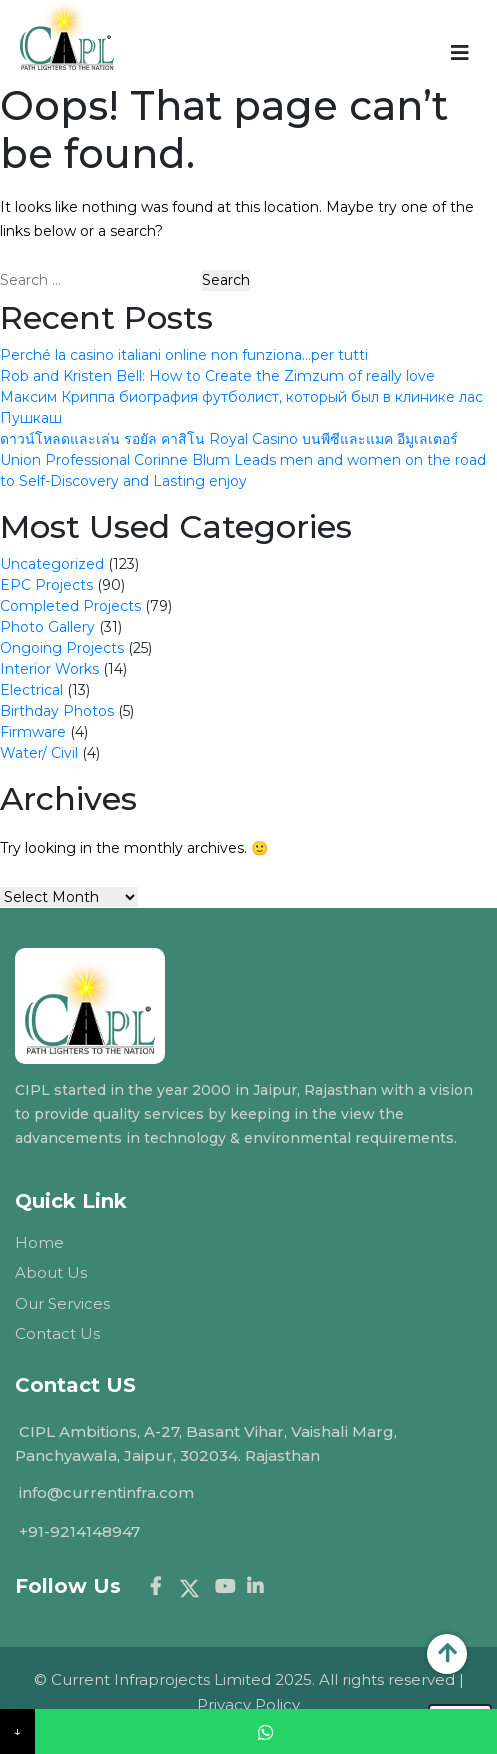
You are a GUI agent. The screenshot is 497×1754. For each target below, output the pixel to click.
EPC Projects (46, 585)
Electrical (31, 690)
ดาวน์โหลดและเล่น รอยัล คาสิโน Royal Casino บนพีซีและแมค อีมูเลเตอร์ (229, 439)
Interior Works (49, 669)
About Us (51, 1272)
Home (39, 1242)
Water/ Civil (39, 753)
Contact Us (57, 1333)
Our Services (62, 1303)
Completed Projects (70, 606)
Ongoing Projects (62, 648)
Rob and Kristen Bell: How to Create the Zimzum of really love (217, 376)
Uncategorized (52, 564)
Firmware (33, 732)
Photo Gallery (47, 627)
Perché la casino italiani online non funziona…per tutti (184, 355)
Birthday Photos (57, 711)
